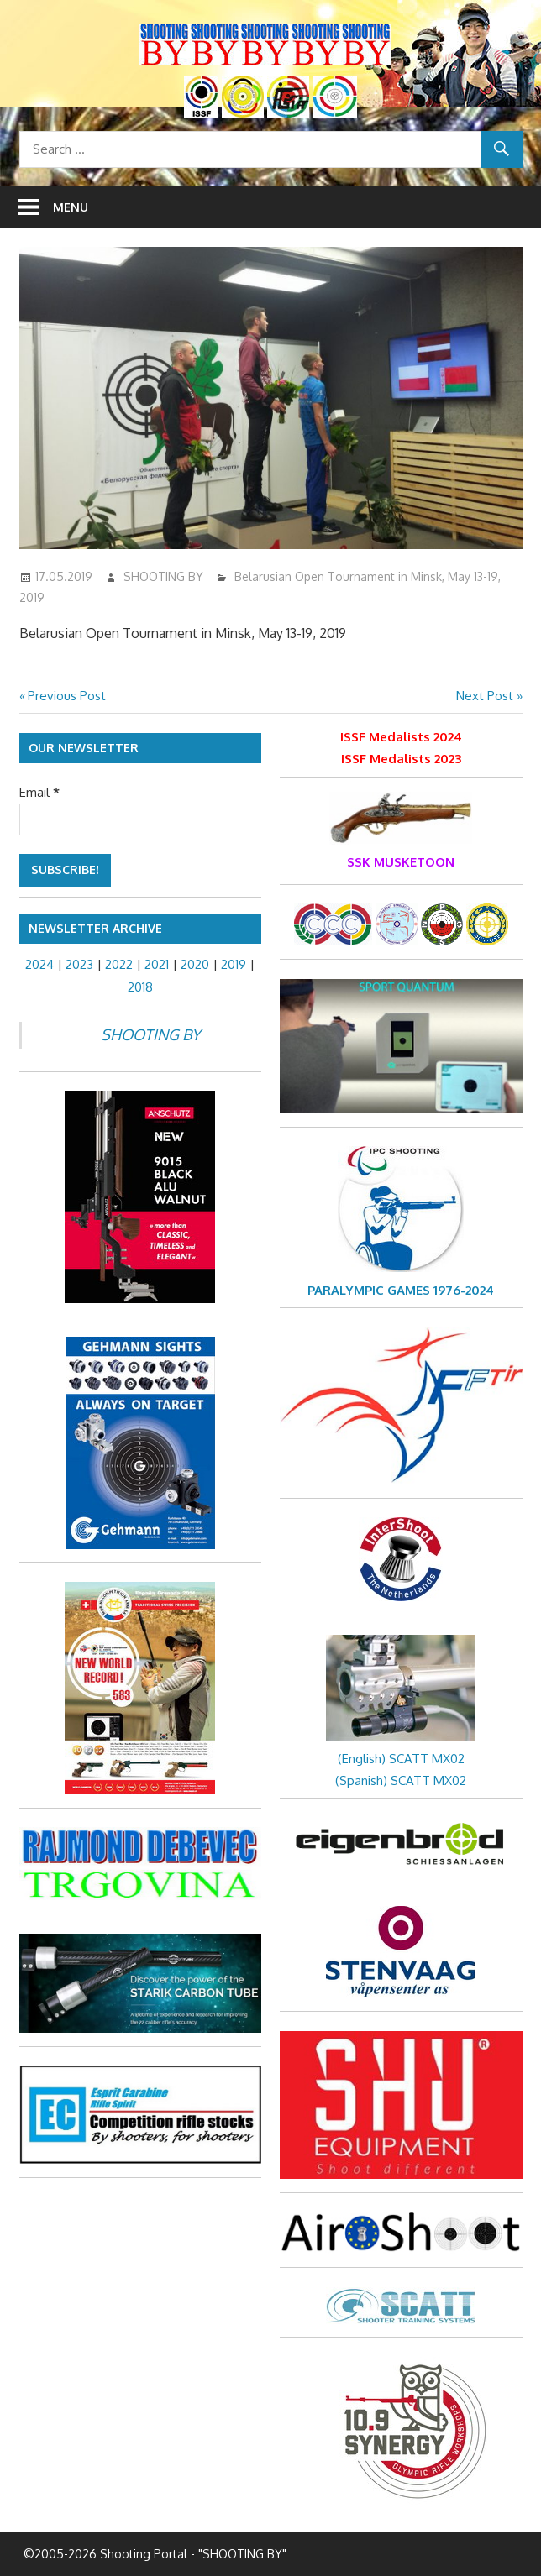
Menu (70, 207)
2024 (39, 964)
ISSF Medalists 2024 (401, 737)
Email (39, 792)
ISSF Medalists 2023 (401, 759)
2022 (119, 964)
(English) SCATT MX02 (401, 1759)
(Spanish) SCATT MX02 (400, 1780)
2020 (195, 964)
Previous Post (66, 696)
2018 (140, 987)
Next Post (484, 696)
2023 (79, 964)
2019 (233, 964)
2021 (156, 964)
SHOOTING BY (163, 576)
